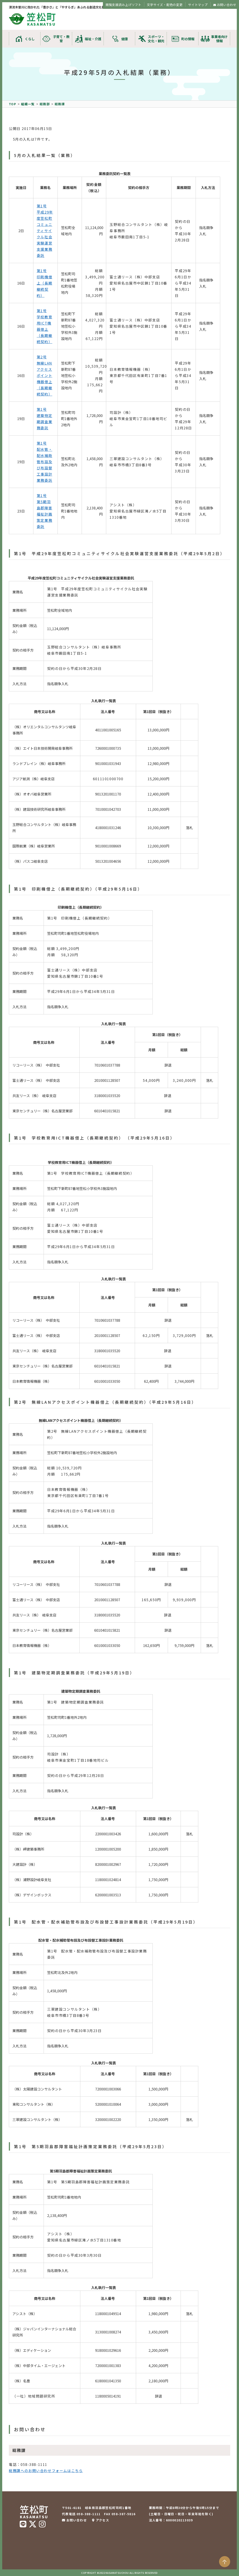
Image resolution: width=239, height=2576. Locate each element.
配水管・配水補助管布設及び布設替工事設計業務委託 (44, 465)
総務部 (45, 104)
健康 (124, 38)
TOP (12, 104)
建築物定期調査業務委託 (44, 421)
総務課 (60, 104)
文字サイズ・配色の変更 (165, 4)
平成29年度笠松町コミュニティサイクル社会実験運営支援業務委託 (45, 233)
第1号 (42, 205)
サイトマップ (198, 4)
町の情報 (188, 38)
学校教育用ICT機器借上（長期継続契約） (44, 329)
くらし (30, 38)
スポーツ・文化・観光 (156, 38)
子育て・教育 (61, 38)
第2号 (42, 357)
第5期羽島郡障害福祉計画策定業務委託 (44, 514)
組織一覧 (28, 104)
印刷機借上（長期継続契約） (44, 286)
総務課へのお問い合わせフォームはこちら (46, 2470)
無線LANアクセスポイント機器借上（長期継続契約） (44, 378)
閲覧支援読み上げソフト (123, 4)
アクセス (102, 2520)
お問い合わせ (226, 4)
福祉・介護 (93, 38)
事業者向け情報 (219, 38)
